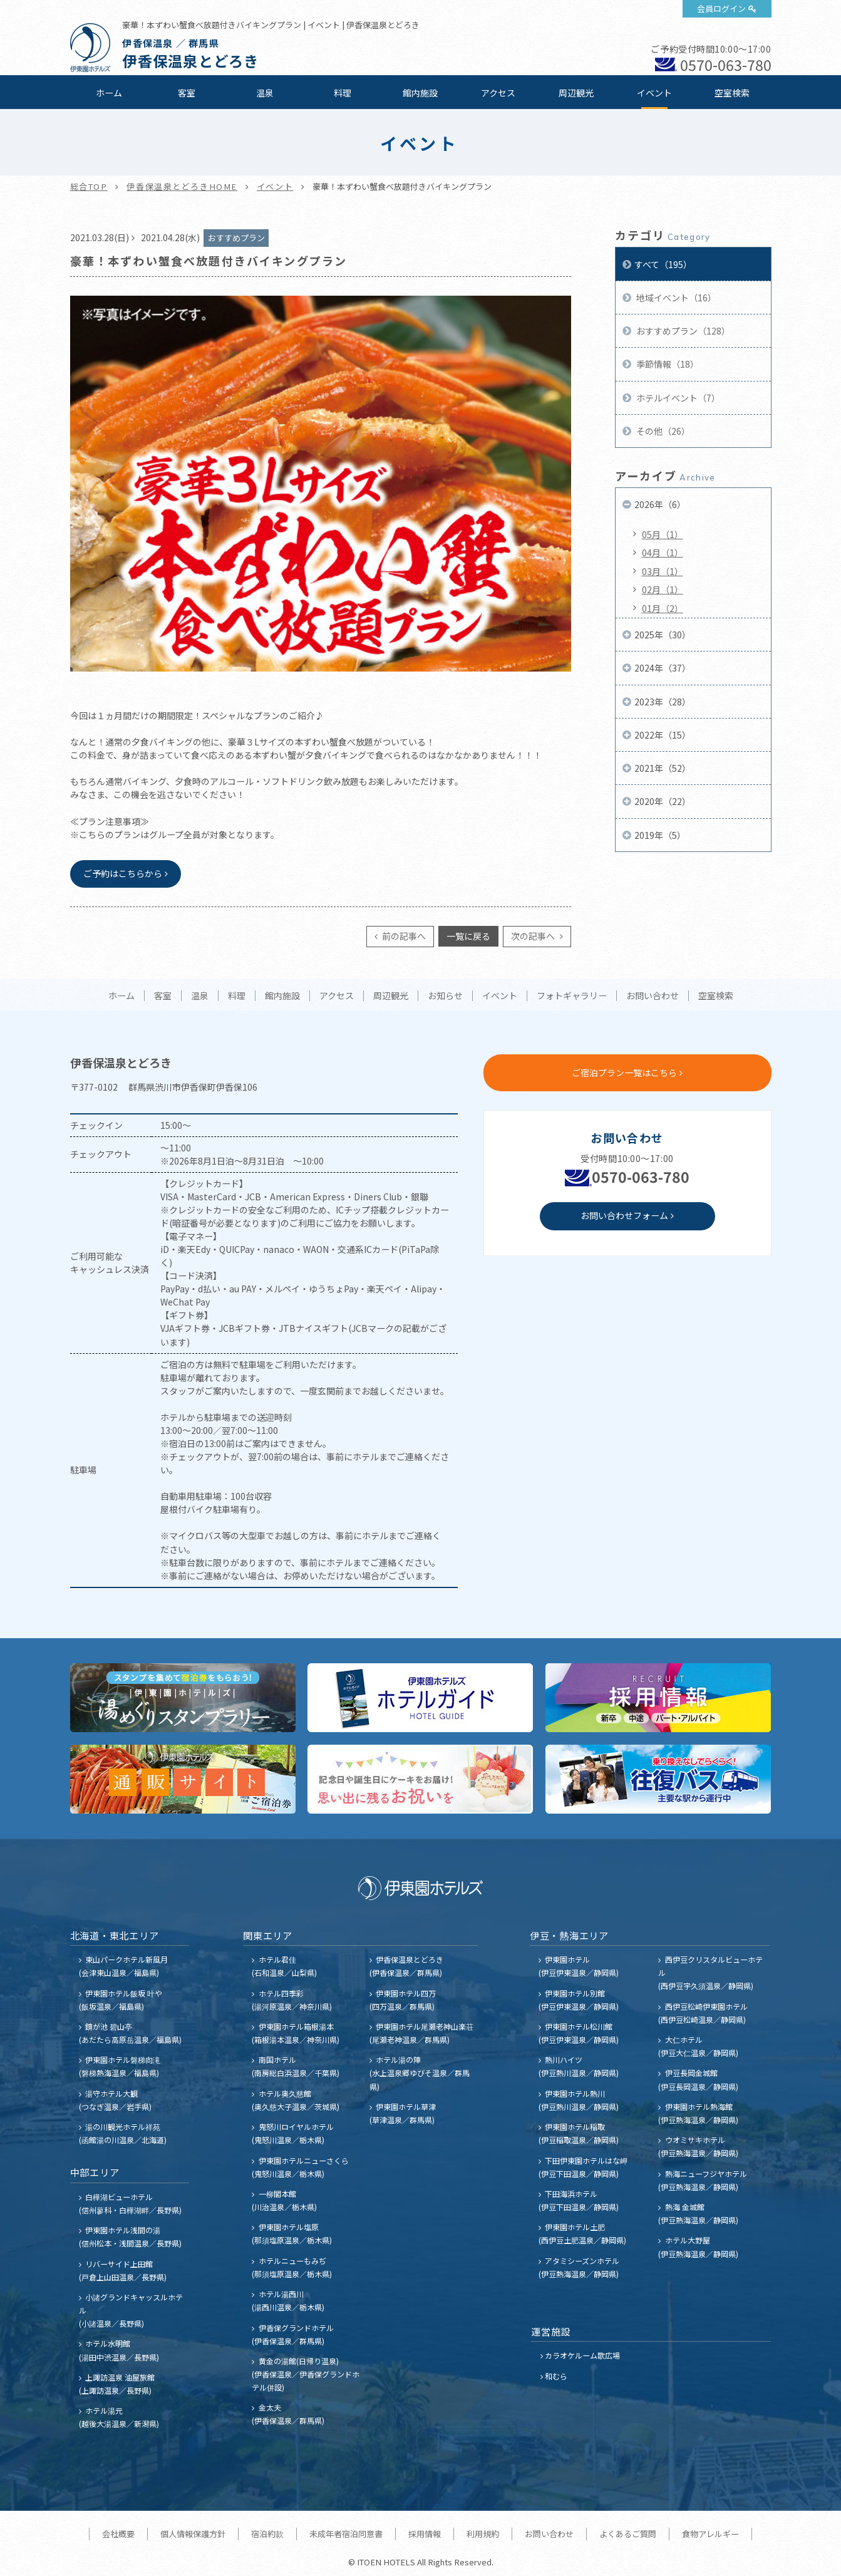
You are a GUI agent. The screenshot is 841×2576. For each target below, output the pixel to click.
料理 (342, 92)
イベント (654, 92)
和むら (556, 2376)
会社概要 (118, 2534)
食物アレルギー (710, 2534)
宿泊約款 (267, 2534)
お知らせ (445, 996)
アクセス (498, 92)
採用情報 (424, 2534)
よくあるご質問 (627, 2534)
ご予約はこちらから (122, 873)
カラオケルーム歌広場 (582, 2355)
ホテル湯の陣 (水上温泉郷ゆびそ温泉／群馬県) (419, 2072)
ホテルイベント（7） (677, 398)
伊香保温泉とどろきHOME (181, 186)
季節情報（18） (666, 364)
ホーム (109, 92)
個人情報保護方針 (192, 2534)
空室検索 (732, 92)
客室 (186, 92)
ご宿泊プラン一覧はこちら (624, 1072)
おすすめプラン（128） (682, 331)
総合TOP (89, 186)
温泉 (265, 92)
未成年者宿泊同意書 (346, 2534)
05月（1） (662, 534)
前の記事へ (403, 936)
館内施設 (420, 92)
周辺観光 (576, 92)
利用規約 (483, 2534)
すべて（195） (663, 264)
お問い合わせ (652, 996)
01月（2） (662, 608)
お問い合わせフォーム (624, 1215)
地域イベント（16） (675, 297)
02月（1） (662, 589)
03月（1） (662, 571)
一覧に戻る (468, 936)
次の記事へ (534, 936)
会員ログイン (721, 8)
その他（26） (662, 431)
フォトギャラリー (572, 996)
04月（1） (662, 552)
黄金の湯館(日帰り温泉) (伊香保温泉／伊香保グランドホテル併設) (305, 2373)
